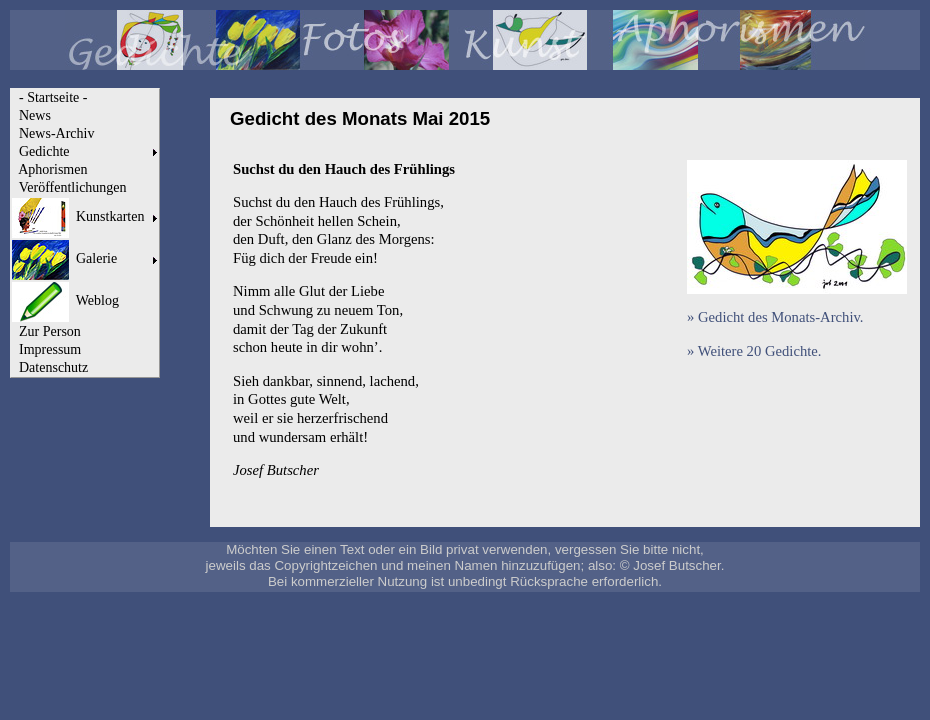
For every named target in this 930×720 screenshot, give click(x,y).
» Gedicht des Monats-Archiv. (775, 317)
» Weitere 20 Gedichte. (754, 351)
